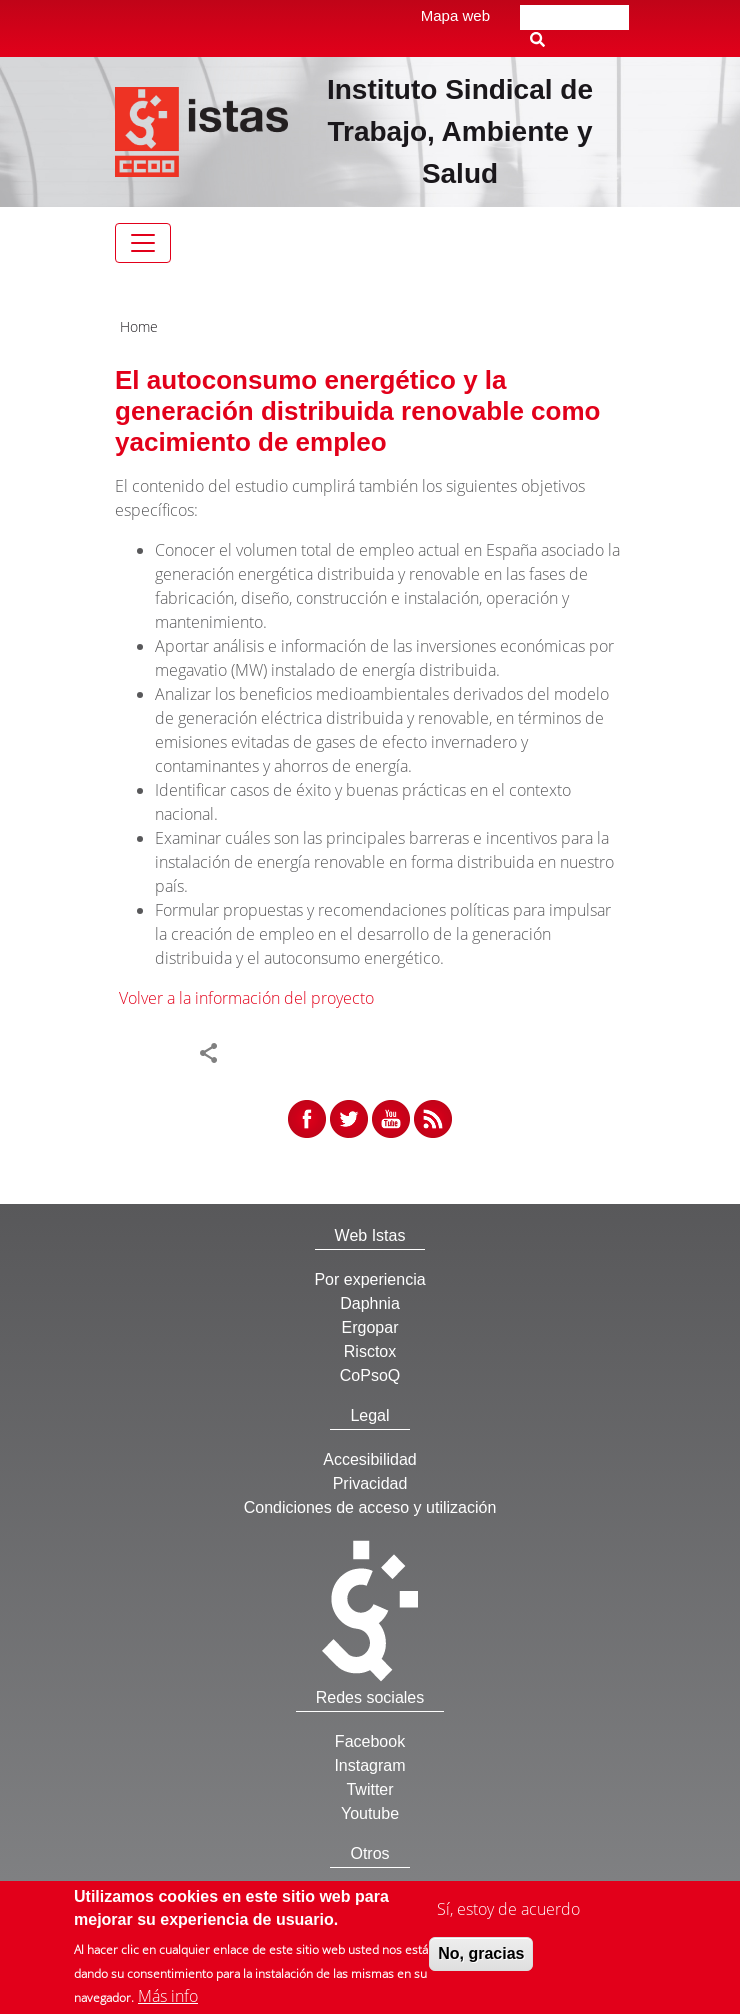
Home (139, 326)
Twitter (369, 1789)
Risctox (370, 1351)
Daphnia (370, 1303)
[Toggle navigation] (143, 243)
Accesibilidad (369, 1459)
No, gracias (481, 1953)
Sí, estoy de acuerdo (508, 1909)
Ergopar (370, 1327)
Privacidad (370, 1483)
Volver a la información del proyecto (246, 998)
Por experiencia (369, 1279)
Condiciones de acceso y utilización (370, 1507)
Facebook (370, 1741)
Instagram (369, 1765)
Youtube (370, 1813)
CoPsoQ (370, 1375)
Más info (168, 1996)
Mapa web (455, 15)
